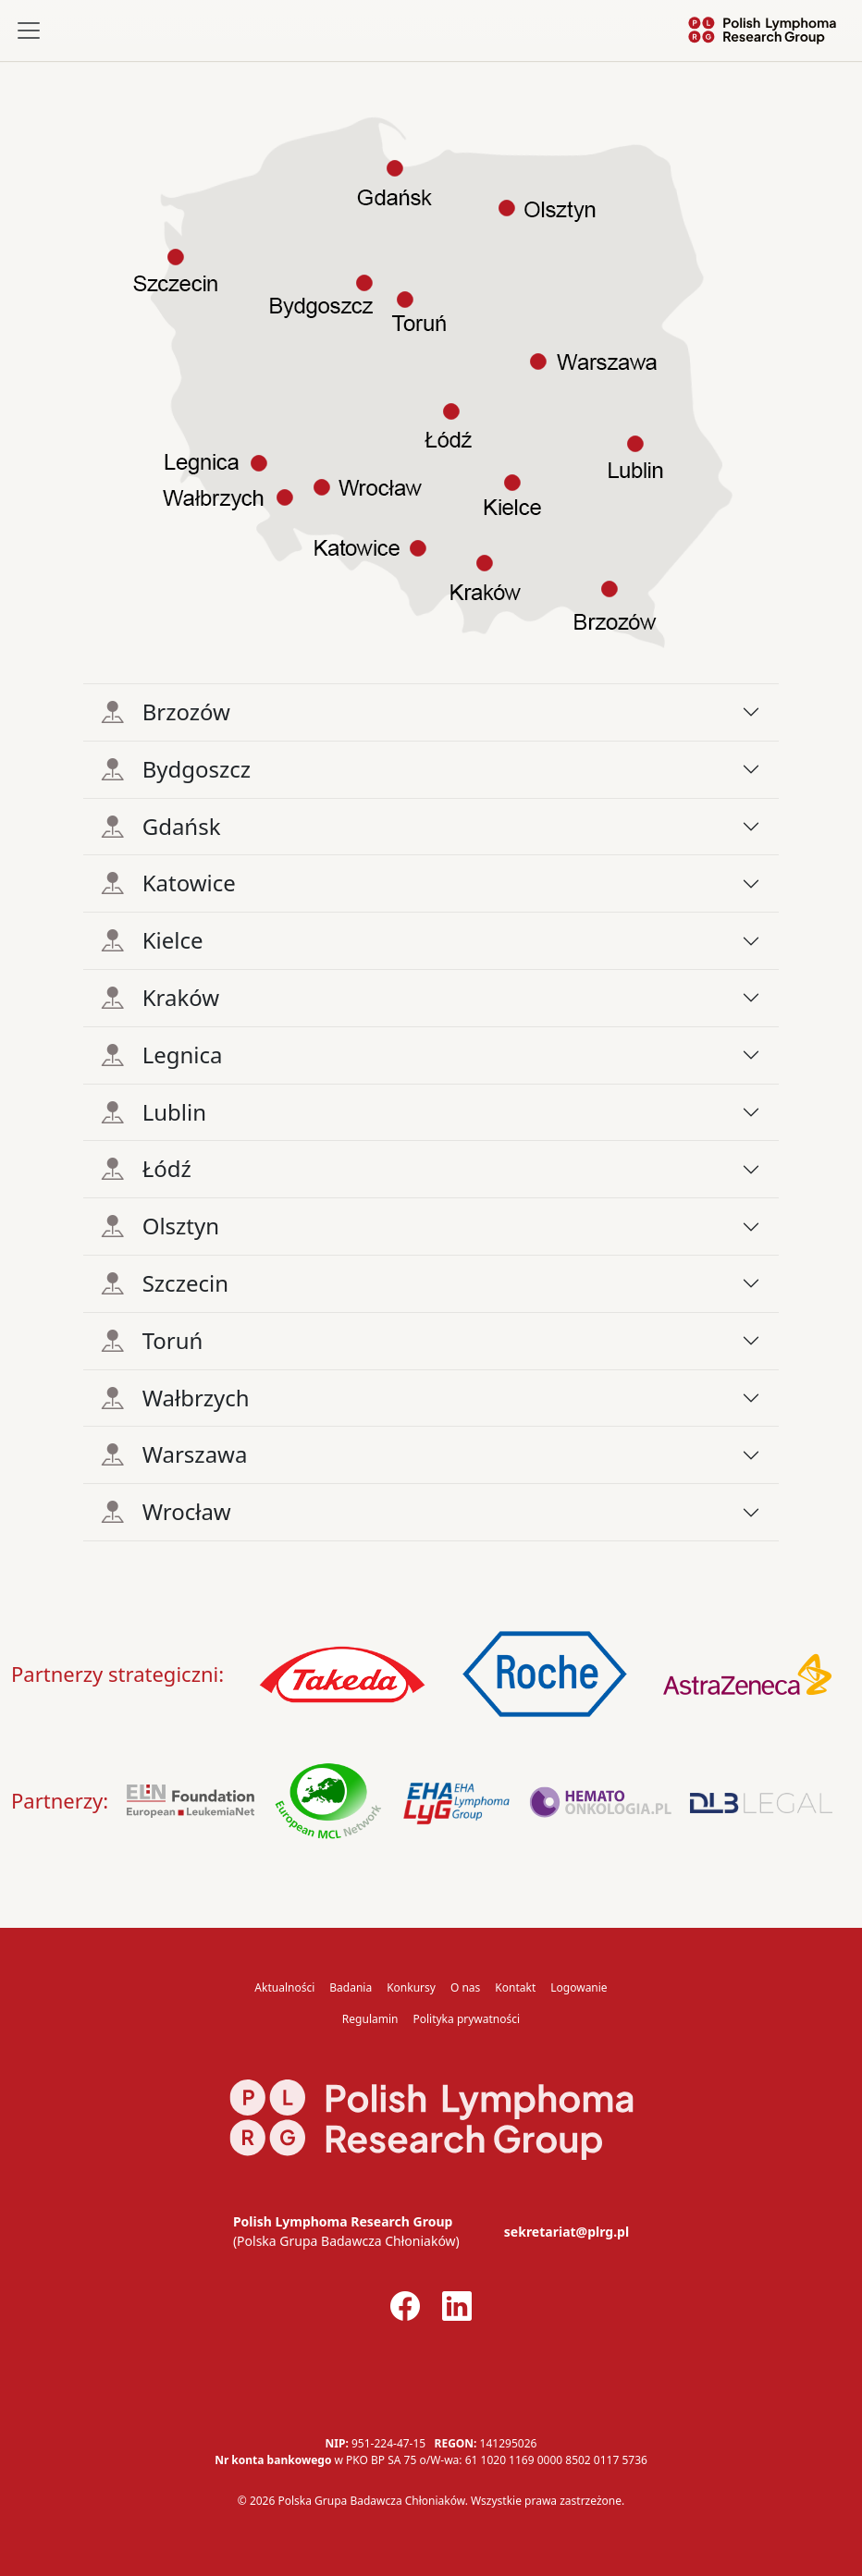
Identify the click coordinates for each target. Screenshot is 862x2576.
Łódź (146, 1168)
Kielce (152, 940)
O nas (465, 1987)
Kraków (160, 997)
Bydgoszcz (176, 769)
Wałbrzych (176, 1397)
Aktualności (284, 1987)
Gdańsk (161, 826)
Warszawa (175, 1454)
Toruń (152, 1340)
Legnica (162, 1054)
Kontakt (515, 1987)
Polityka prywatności (466, 2019)
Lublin (154, 1112)
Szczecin (165, 1283)
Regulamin (370, 2019)
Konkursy (411, 1987)
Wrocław (166, 1511)
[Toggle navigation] (28, 30)
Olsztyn (160, 1225)
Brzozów (166, 711)
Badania (350, 1987)
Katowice (169, 882)
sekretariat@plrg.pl (566, 2231)
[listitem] (596, 362)
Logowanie (578, 1987)
